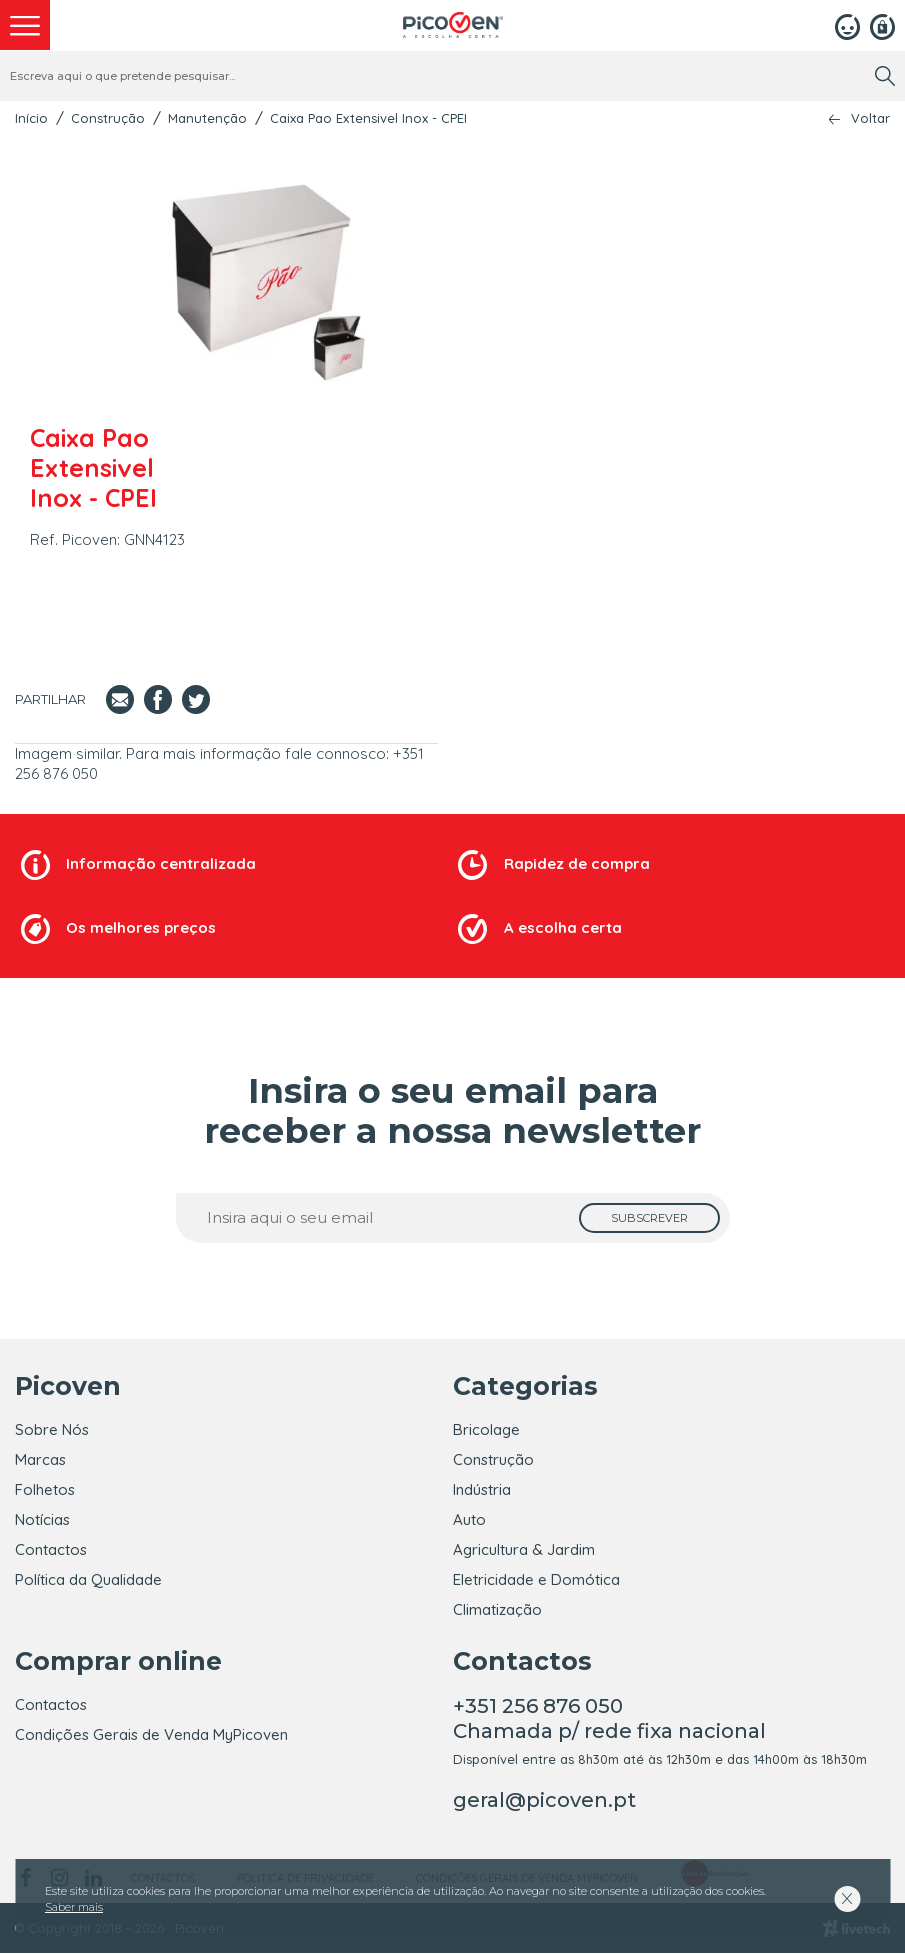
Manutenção (207, 118)
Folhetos (45, 1489)
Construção (108, 118)
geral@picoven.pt (544, 1801)
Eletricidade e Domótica (536, 1579)
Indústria (482, 1489)
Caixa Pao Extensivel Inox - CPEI (368, 118)
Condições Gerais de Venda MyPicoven (151, 1735)
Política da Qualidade (88, 1579)
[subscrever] (649, 1218)
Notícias (42, 1519)
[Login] (847, 25)
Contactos (51, 1549)
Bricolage (486, 1429)
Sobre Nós (52, 1429)
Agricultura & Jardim (524, 1549)
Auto (469, 1519)
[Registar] (882, 25)
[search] (885, 76)
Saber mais (74, 1907)
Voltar (870, 118)
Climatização (497, 1609)
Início (31, 118)
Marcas (40, 1459)
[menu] (25, 25)
